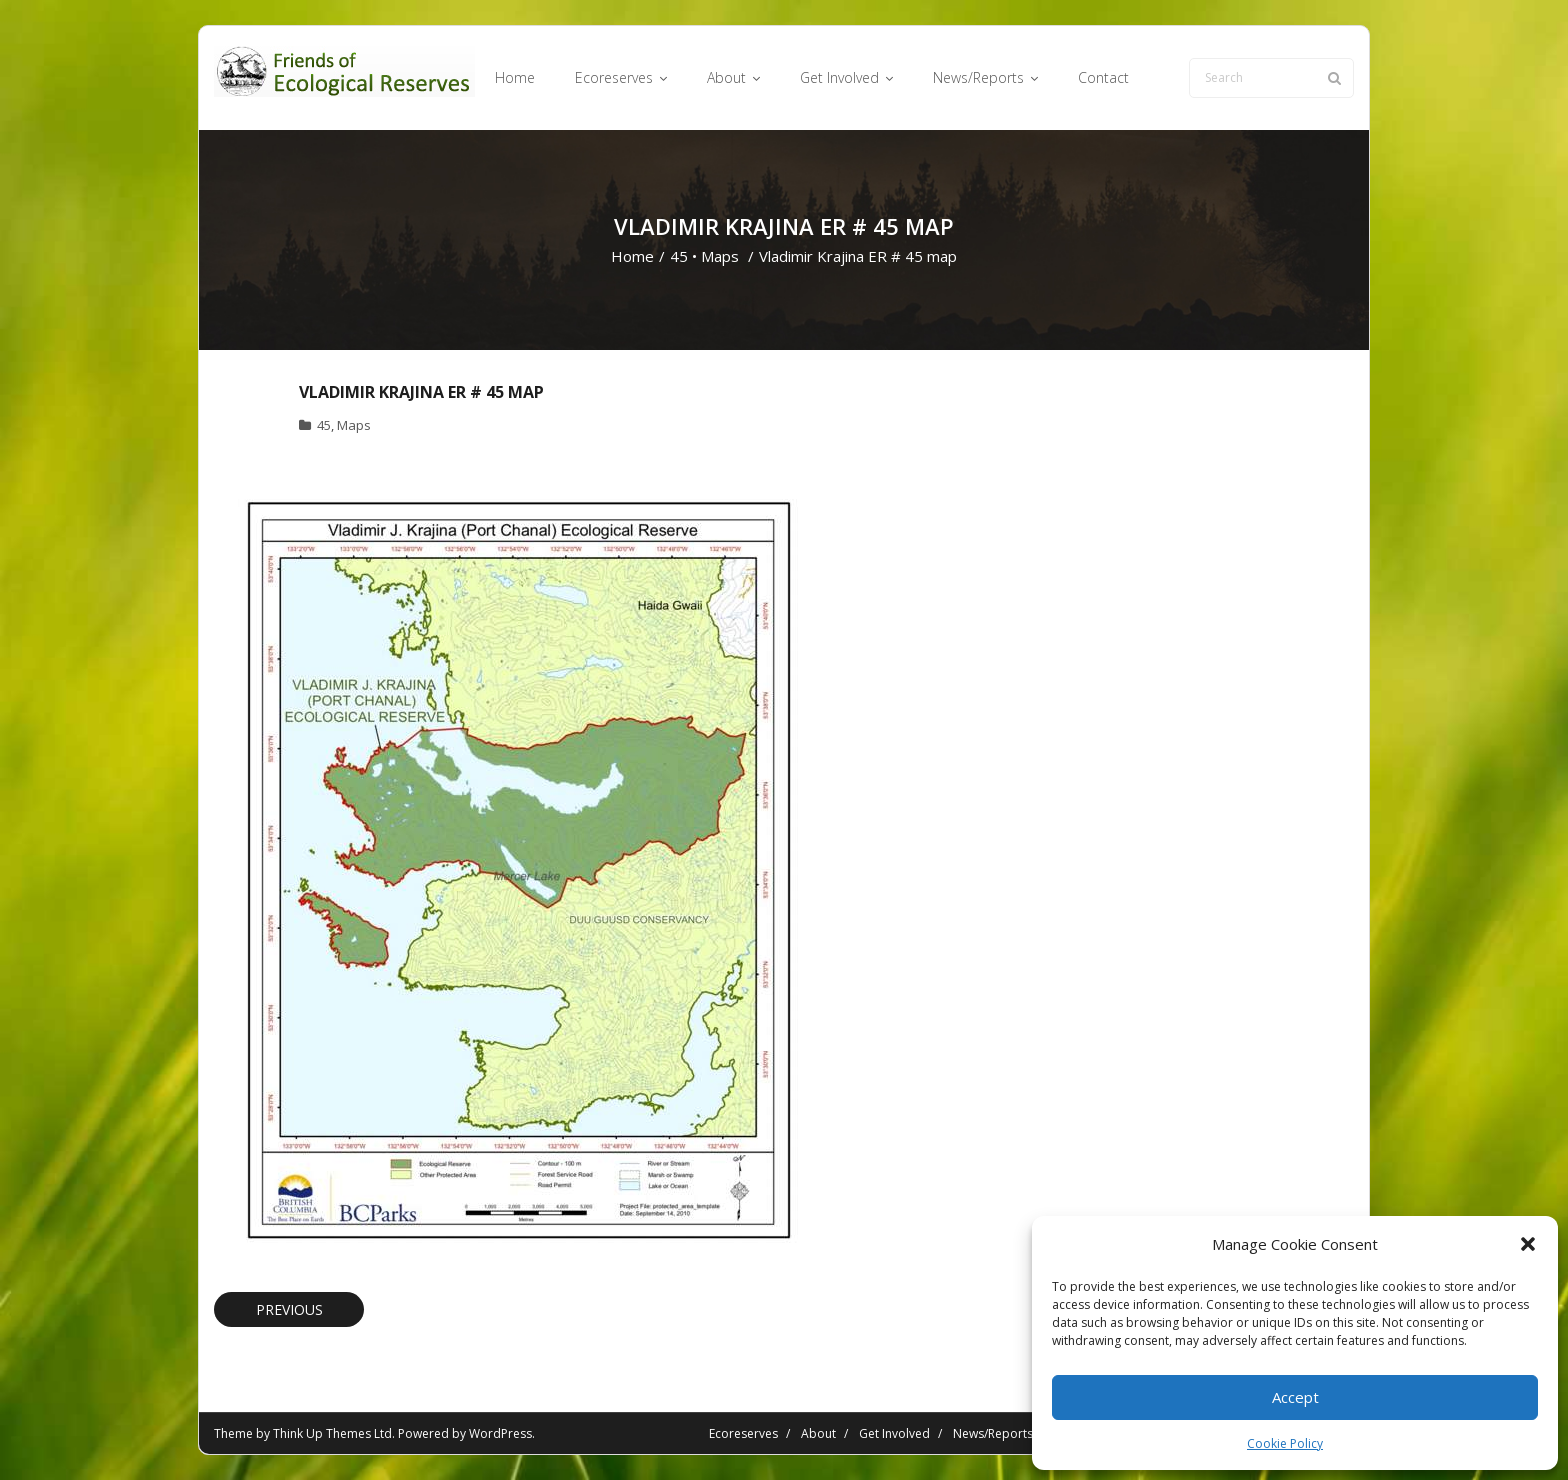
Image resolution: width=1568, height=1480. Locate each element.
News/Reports (993, 1433)
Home (632, 256)
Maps (720, 256)
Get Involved (894, 1433)
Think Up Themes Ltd (332, 1433)
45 (679, 256)
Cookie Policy (1285, 1443)
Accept (1295, 1397)
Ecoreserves (743, 1433)
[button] (1528, 1244)
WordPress (500, 1433)
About (818, 1433)
